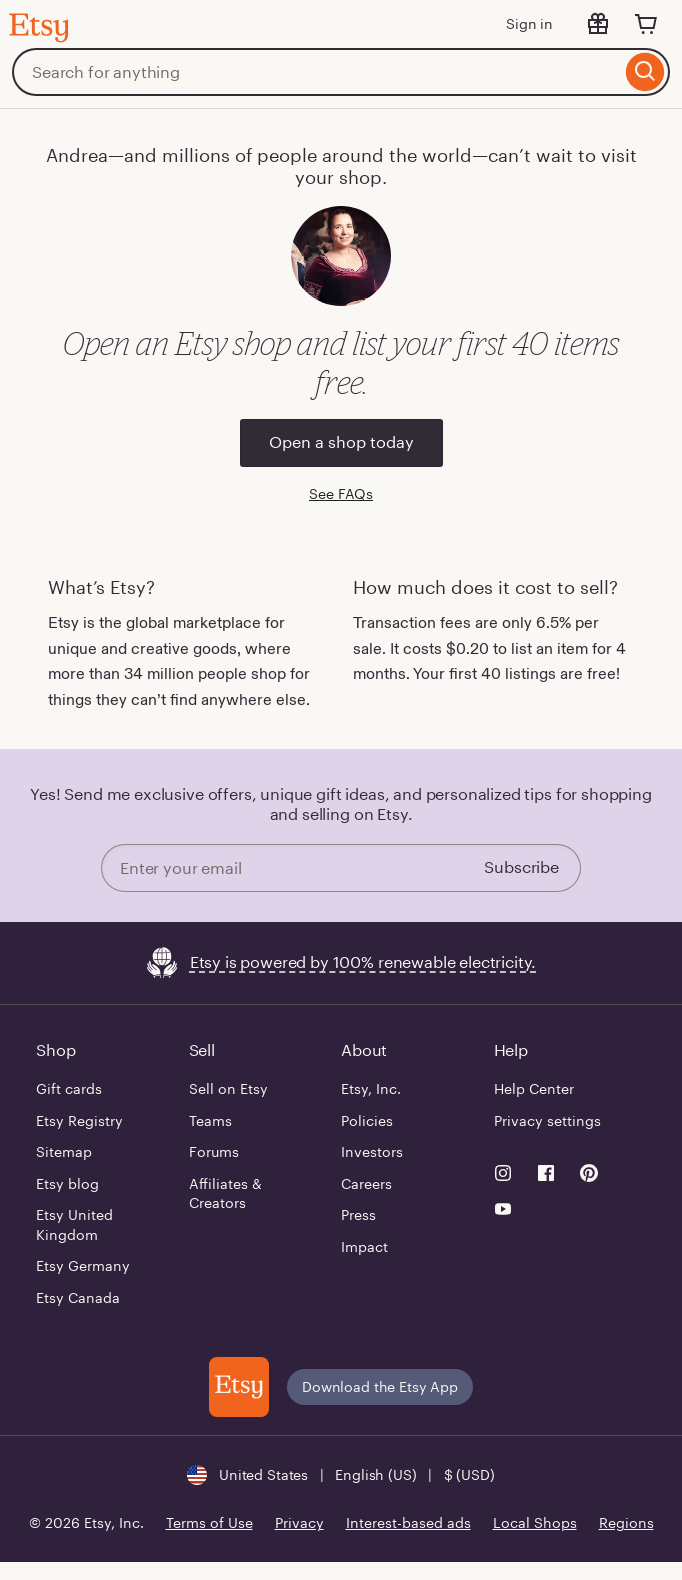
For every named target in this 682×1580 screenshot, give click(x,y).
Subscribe (521, 867)
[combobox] (316, 72)
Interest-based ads (408, 1523)
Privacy (299, 1523)
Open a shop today (341, 442)
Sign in (529, 24)
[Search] (645, 72)
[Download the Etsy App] (239, 1387)
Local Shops (535, 1523)
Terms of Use (209, 1523)
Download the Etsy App (380, 1387)
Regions (626, 1523)
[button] (340, 1475)
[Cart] (646, 24)
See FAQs (341, 494)
